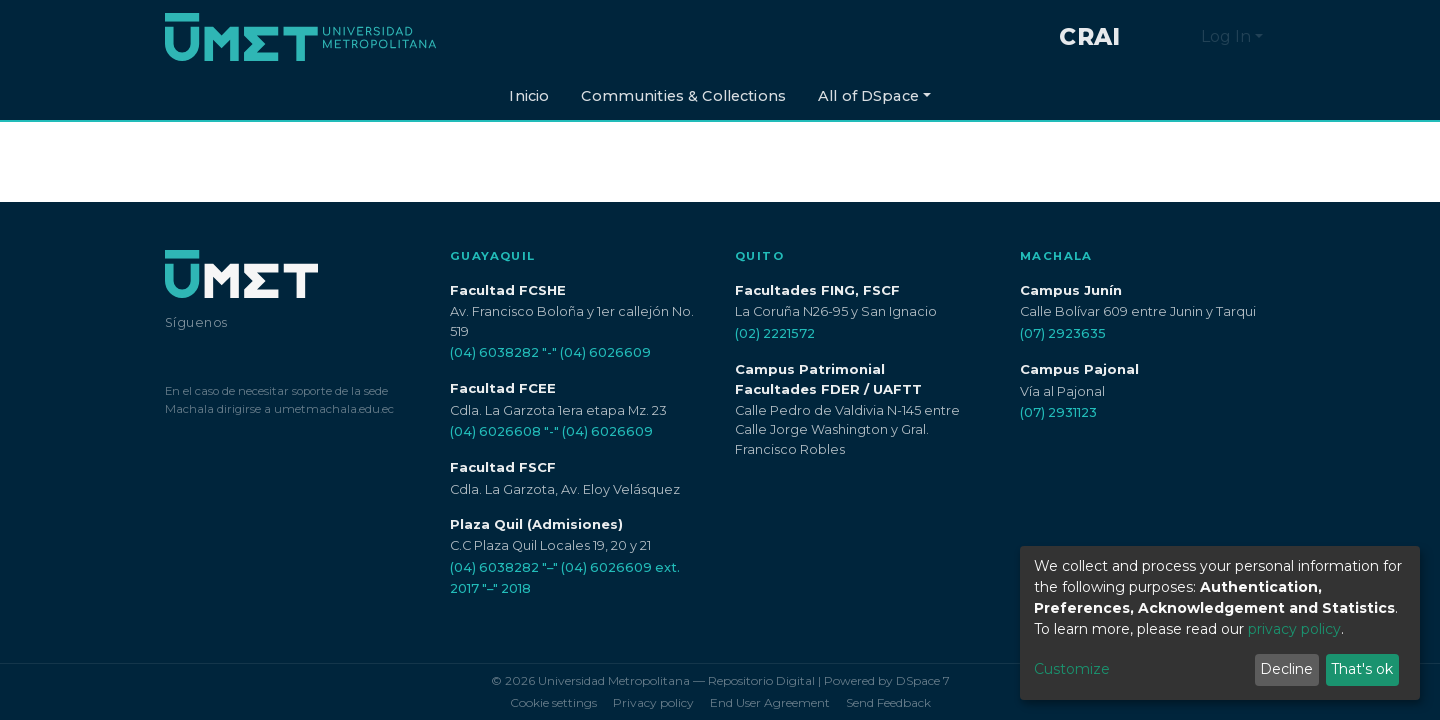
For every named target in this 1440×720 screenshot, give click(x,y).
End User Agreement (770, 702)
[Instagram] (210, 353)
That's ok (1362, 669)
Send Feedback (888, 702)
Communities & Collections (683, 96)
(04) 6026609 (605, 352)
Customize (1072, 669)
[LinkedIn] (251, 353)
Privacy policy (653, 702)
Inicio (529, 96)
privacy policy (1294, 629)
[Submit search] (1150, 37)
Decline (1286, 669)
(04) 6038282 (494, 352)
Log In (1226, 36)
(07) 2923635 (1063, 333)
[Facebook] (172, 353)
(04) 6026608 (495, 431)
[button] (1180, 37)
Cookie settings (553, 702)
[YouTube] (295, 353)
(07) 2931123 (1058, 412)
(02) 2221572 (775, 333)
